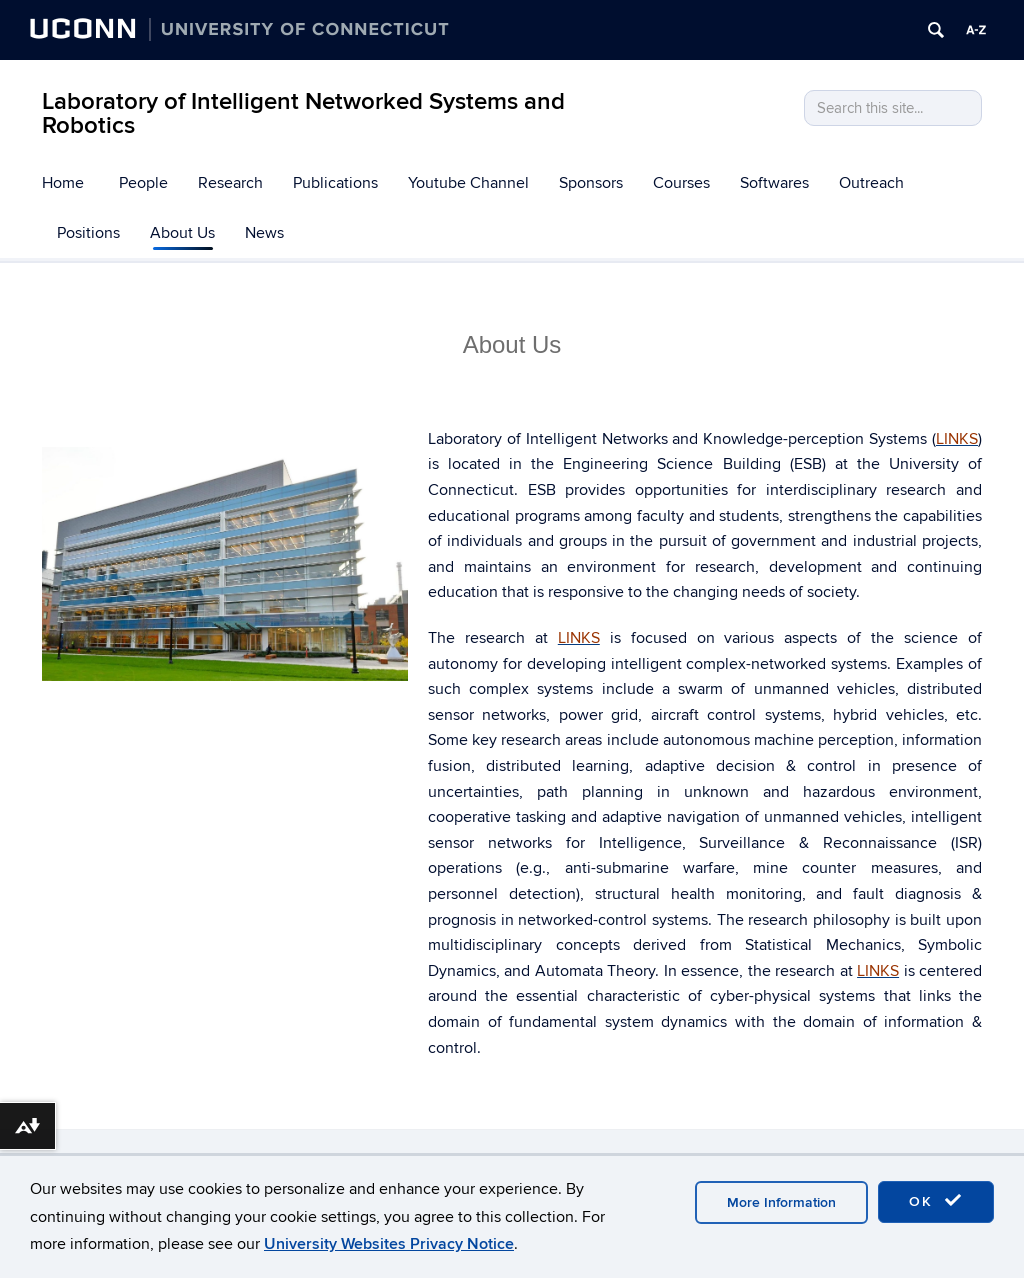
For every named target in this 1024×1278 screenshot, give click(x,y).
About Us (182, 233)
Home (63, 183)
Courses (681, 183)
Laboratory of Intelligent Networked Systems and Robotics (303, 113)
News (264, 233)
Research (230, 183)
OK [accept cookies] (936, 1201)
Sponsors (591, 183)
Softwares (774, 183)
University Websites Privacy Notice (389, 1244)
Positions (88, 233)
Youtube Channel (468, 183)
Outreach (871, 183)
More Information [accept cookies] (781, 1202)
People (143, 183)
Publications (335, 183)
